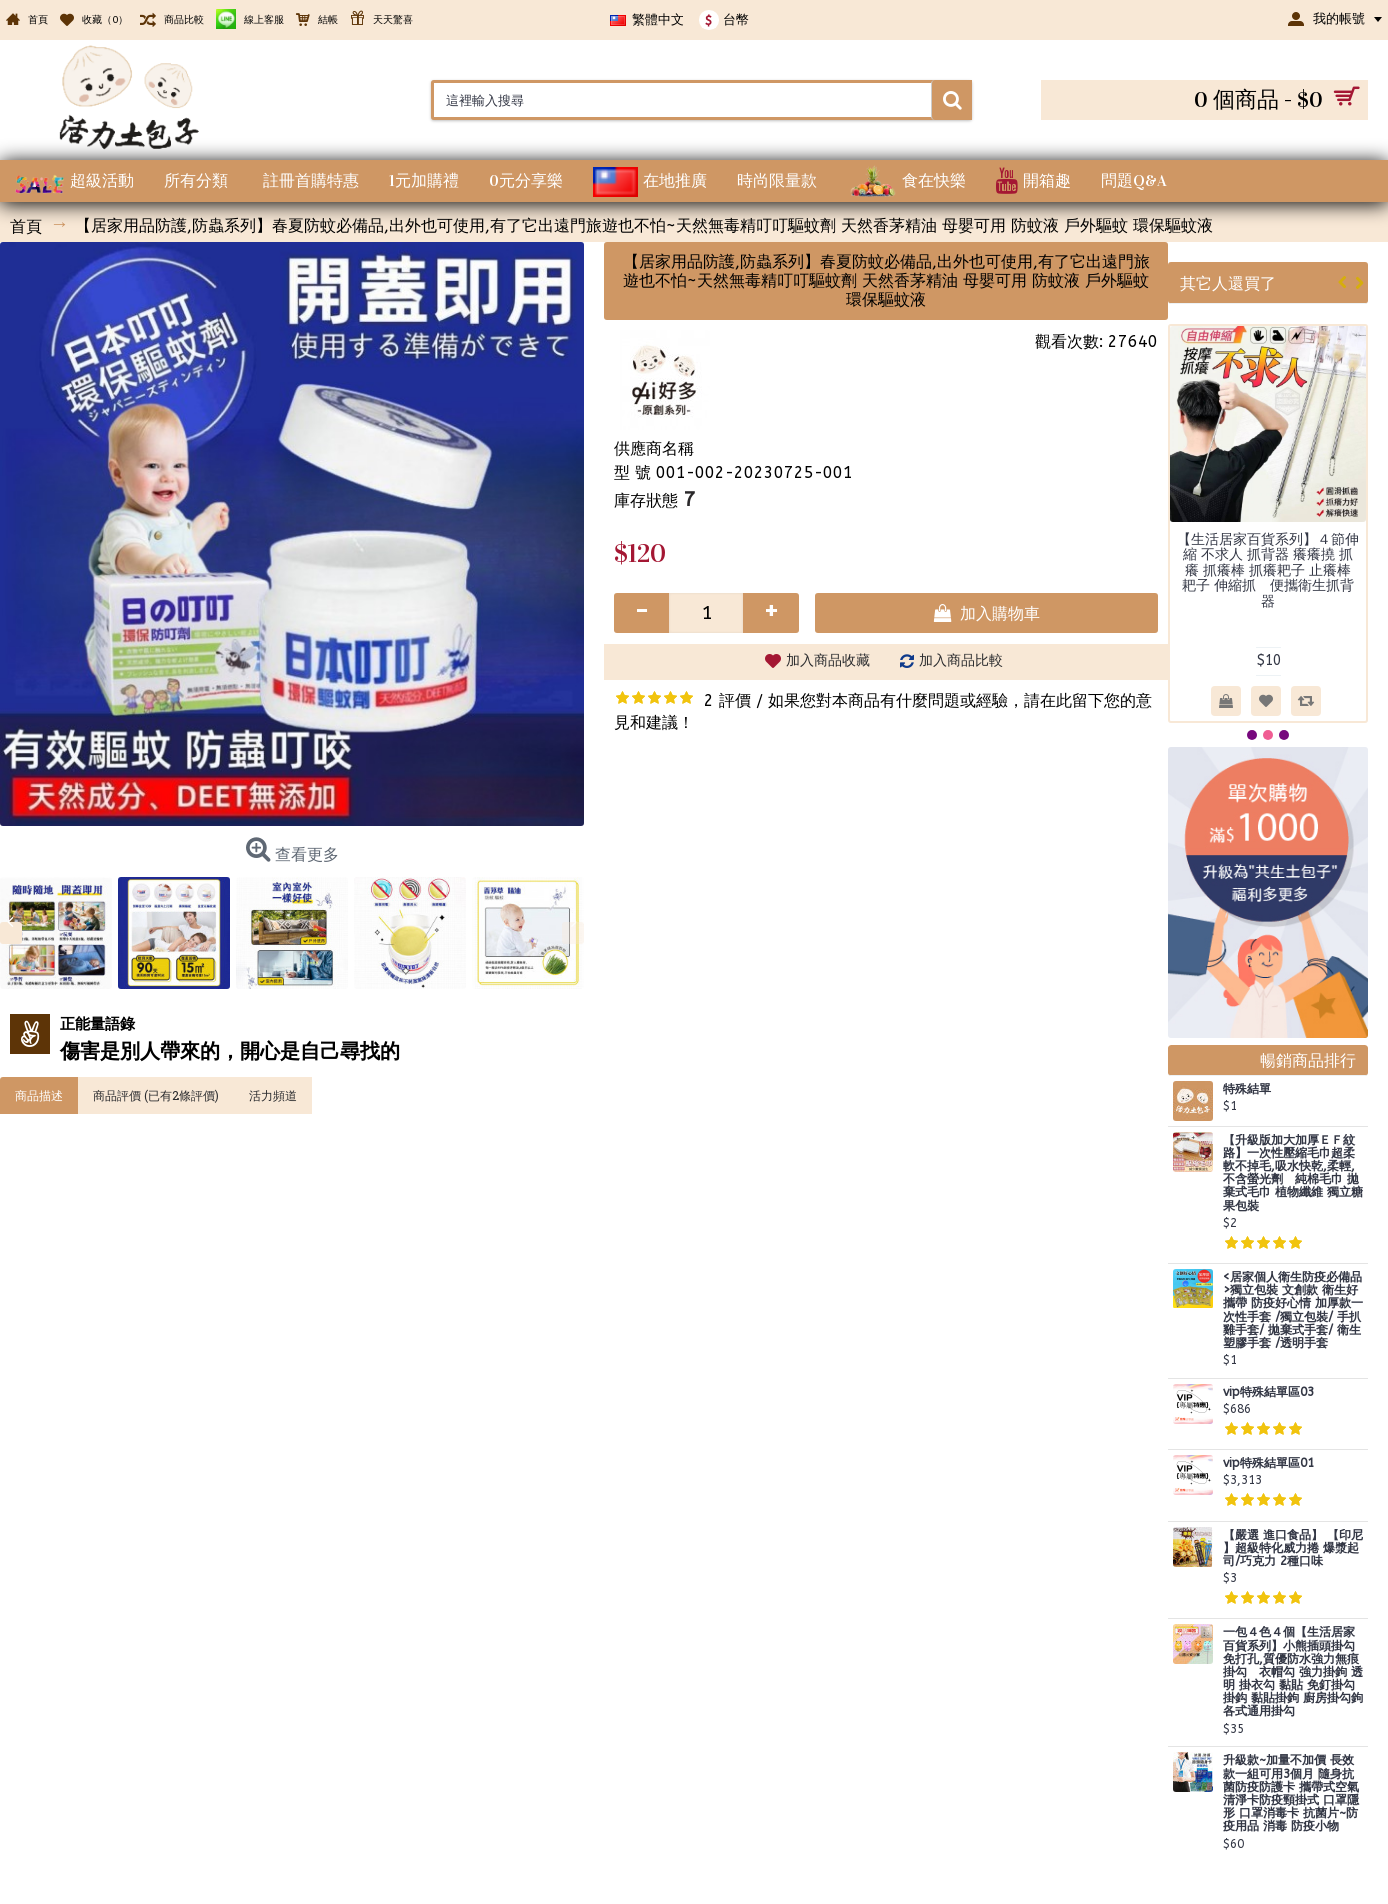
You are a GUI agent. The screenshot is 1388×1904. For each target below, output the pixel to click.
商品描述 (39, 1095)
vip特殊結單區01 (1268, 1463)
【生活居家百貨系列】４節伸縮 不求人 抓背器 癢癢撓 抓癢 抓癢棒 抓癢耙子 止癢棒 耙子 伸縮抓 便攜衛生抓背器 (1268, 570)
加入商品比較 (961, 660)
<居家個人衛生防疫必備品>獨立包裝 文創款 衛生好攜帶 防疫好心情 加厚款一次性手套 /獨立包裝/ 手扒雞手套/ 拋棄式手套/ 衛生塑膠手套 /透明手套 (1293, 1310)
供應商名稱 (654, 448)
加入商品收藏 (828, 660)
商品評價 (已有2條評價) (156, 1095)
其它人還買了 (1228, 282)
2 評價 (727, 700)
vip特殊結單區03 (1268, 1392)
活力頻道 (273, 1095)
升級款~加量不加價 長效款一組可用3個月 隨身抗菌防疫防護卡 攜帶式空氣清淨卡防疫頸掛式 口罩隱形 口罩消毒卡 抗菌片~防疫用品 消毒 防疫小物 (1291, 1793)
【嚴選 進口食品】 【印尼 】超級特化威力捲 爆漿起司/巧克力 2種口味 (1293, 1548)
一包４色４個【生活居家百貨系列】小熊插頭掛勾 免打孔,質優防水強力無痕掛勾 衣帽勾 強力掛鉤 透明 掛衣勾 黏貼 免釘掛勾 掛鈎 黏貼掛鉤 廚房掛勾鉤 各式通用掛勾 (1293, 1672)
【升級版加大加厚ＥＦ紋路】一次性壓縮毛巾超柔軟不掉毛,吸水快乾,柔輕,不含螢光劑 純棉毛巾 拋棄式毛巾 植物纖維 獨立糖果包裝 (1293, 1173)
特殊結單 (1247, 1089)
